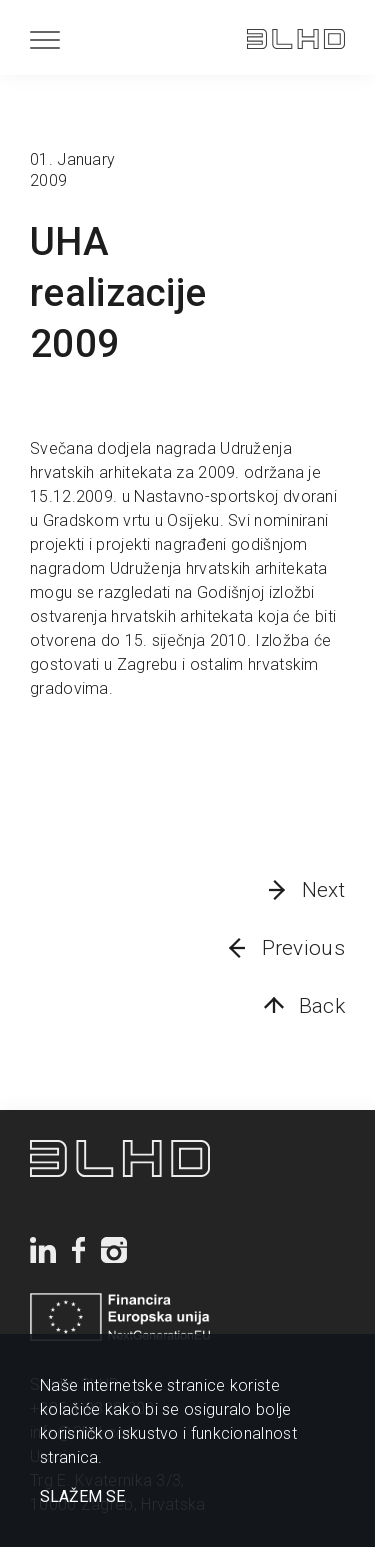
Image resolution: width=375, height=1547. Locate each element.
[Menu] (45, 39)
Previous (303, 948)
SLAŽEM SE (82, 1497)
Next (323, 890)
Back (322, 1006)
